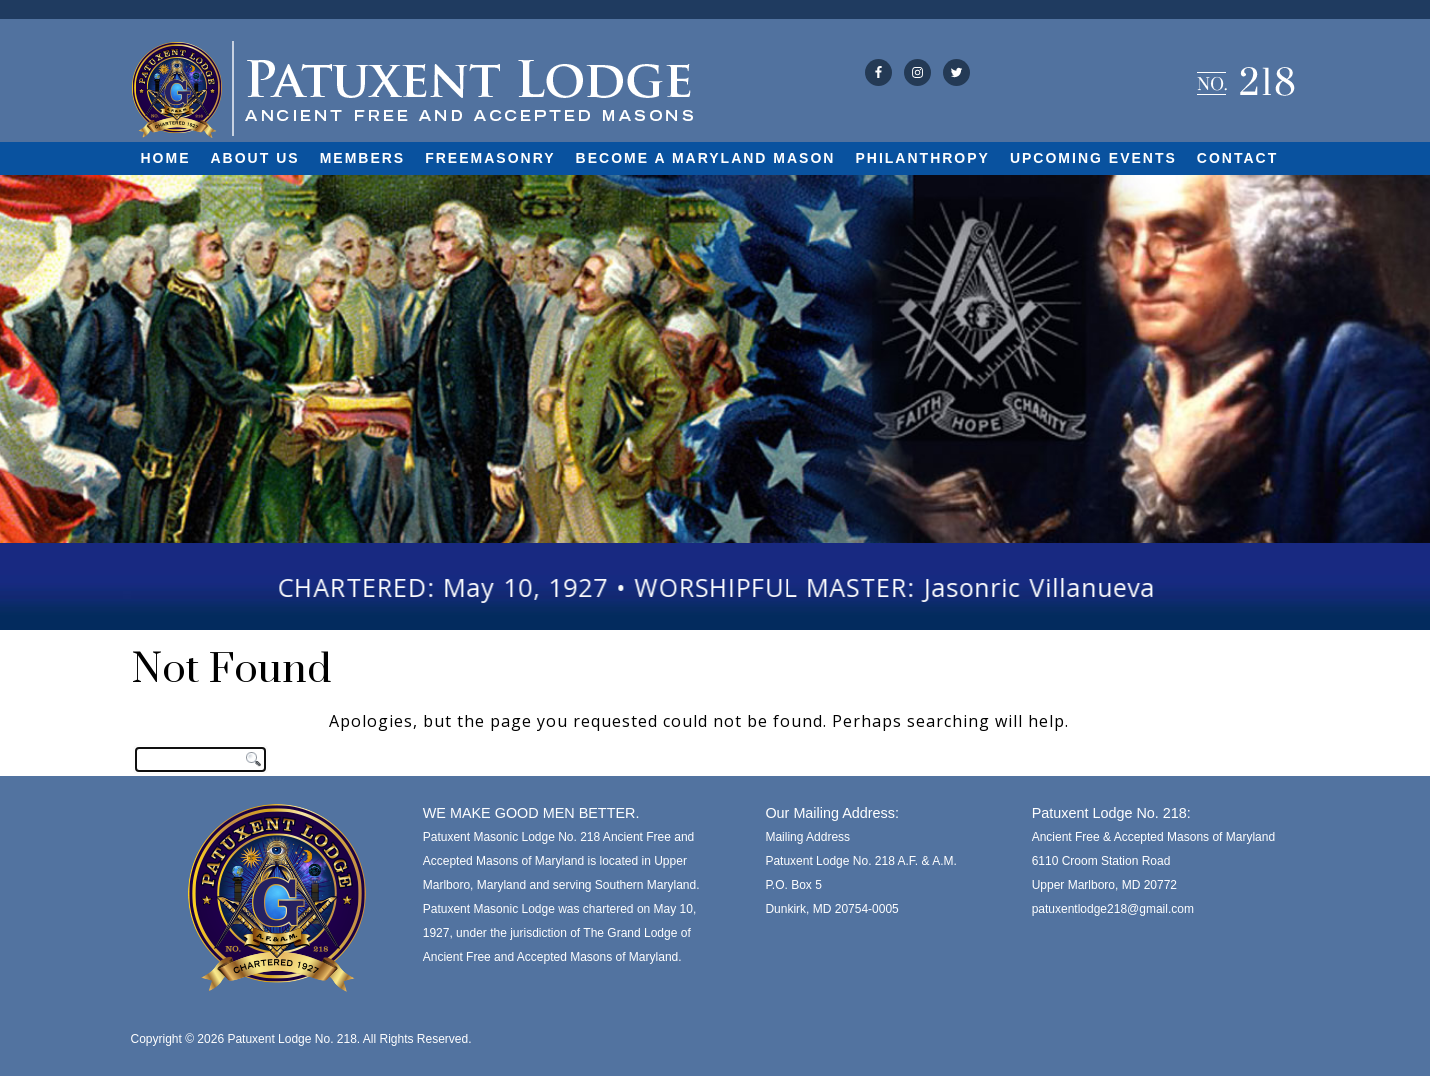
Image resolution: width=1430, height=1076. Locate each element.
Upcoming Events (1093, 158)
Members (363, 158)
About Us (255, 158)
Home (166, 158)
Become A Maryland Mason (706, 158)
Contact (1237, 158)
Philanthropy (922, 158)
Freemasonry (490, 158)
